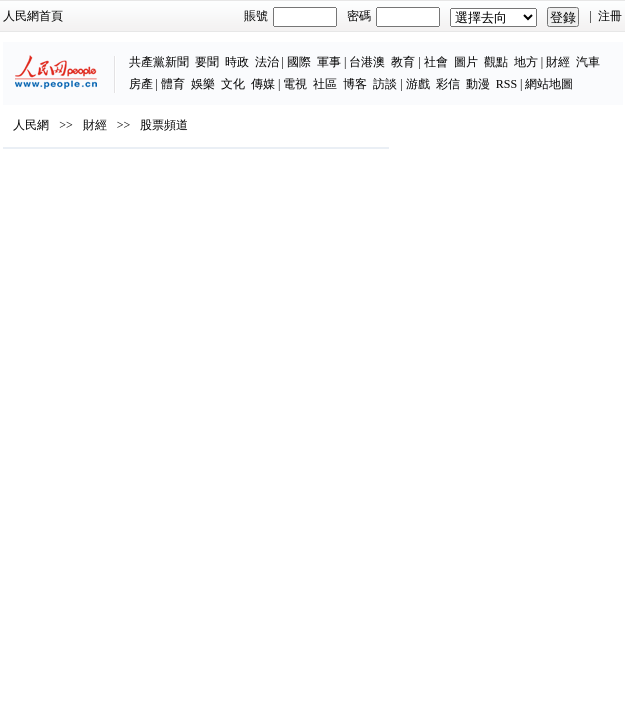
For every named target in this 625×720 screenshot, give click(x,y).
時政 (237, 62)
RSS (506, 84)
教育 (403, 62)
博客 (355, 84)
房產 (141, 84)
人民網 (31, 125)
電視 (295, 84)
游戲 (418, 84)
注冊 (610, 16)
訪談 (385, 84)
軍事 (329, 62)
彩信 (448, 84)
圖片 (466, 62)
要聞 (207, 62)
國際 (299, 62)
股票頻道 (164, 125)
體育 (173, 84)
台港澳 (367, 62)
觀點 (496, 62)
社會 (436, 62)
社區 (325, 84)
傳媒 (263, 84)
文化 (233, 84)
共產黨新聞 (159, 62)
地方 (526, 62)
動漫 (478, 84)
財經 (558, 62)
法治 (267, 62)
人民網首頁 (33, 16)
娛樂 (203, 84)
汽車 (588, 62)
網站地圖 (549, 84)
